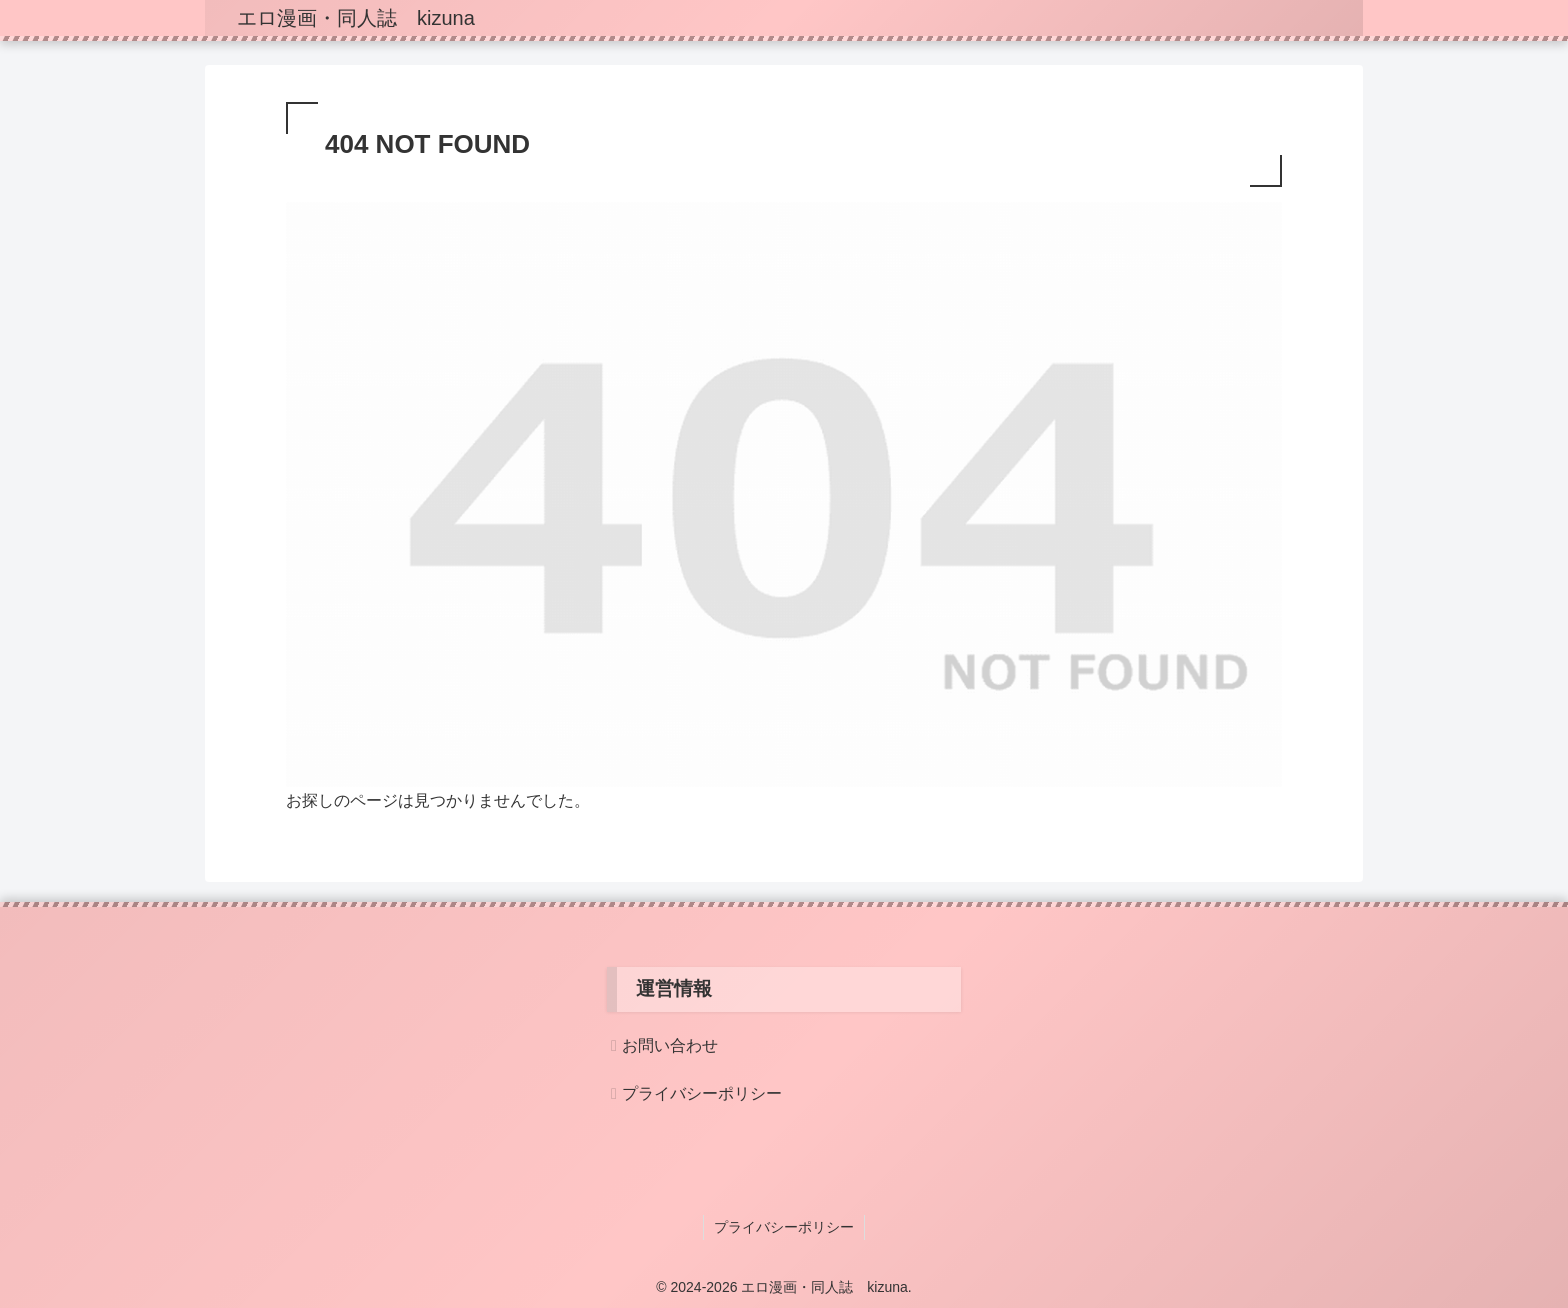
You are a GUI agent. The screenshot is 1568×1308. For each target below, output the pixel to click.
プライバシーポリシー (702, 1093)
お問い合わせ (670, 1045)
